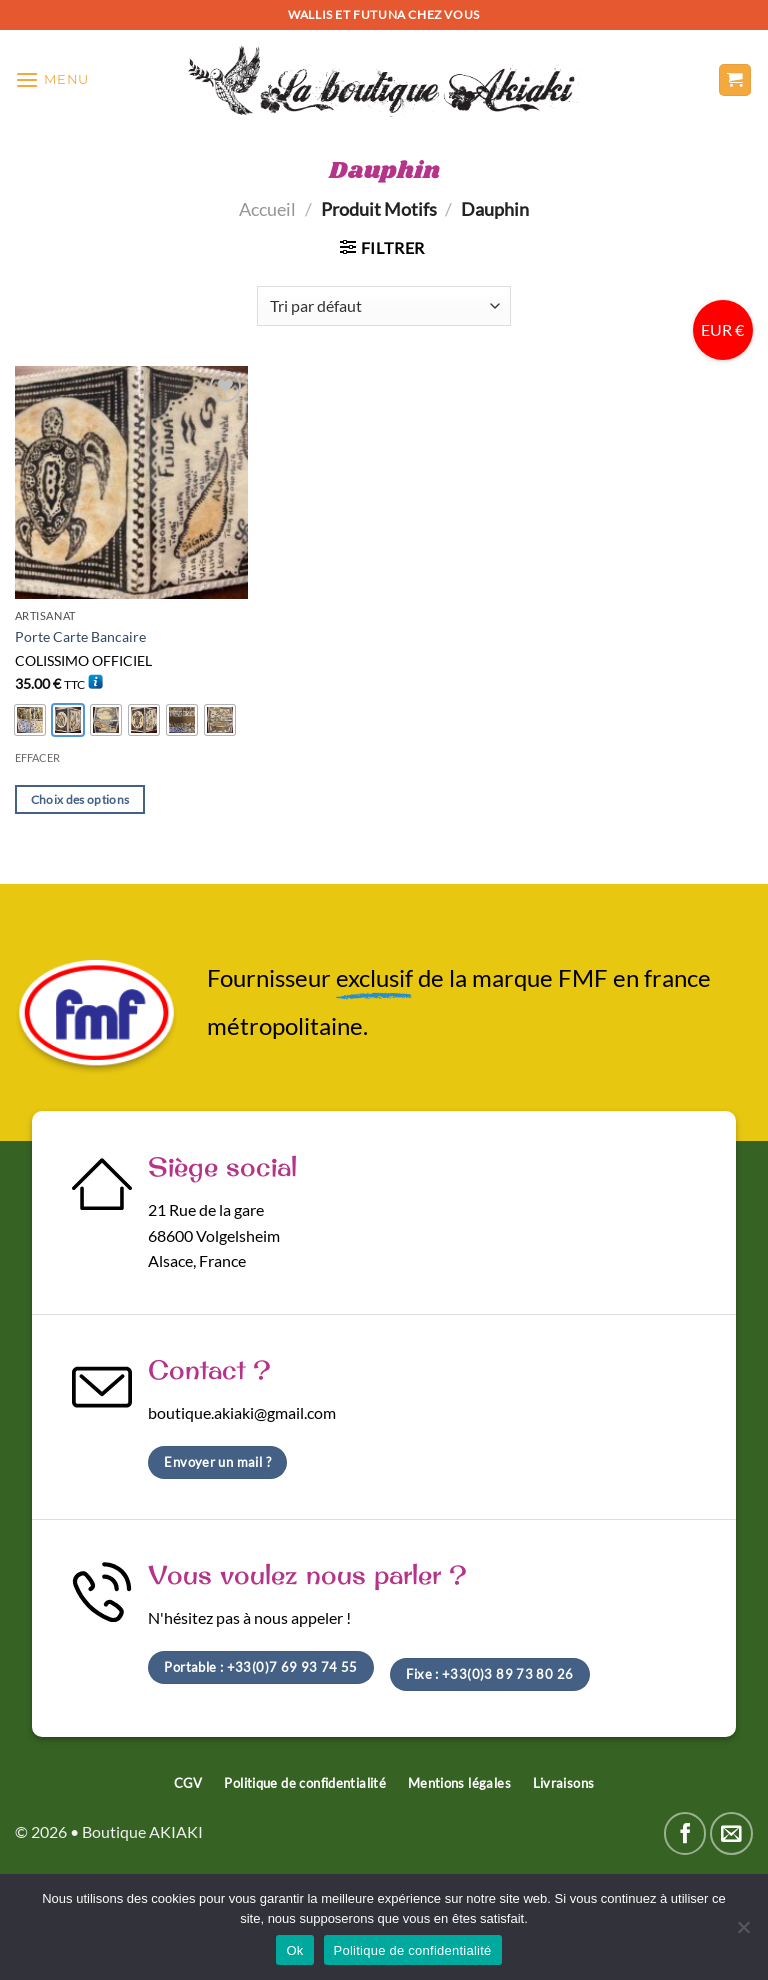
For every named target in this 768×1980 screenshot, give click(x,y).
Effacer (37, 757)
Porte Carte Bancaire (80, 636)
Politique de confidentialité (413, 1950)
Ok (294, 1950)
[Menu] (52, 79)
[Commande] (384, 306)
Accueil (267, 209)
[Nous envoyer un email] (731, 1833)
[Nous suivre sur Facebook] (685, 1833)
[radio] (30, 720)
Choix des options (80, 799)
